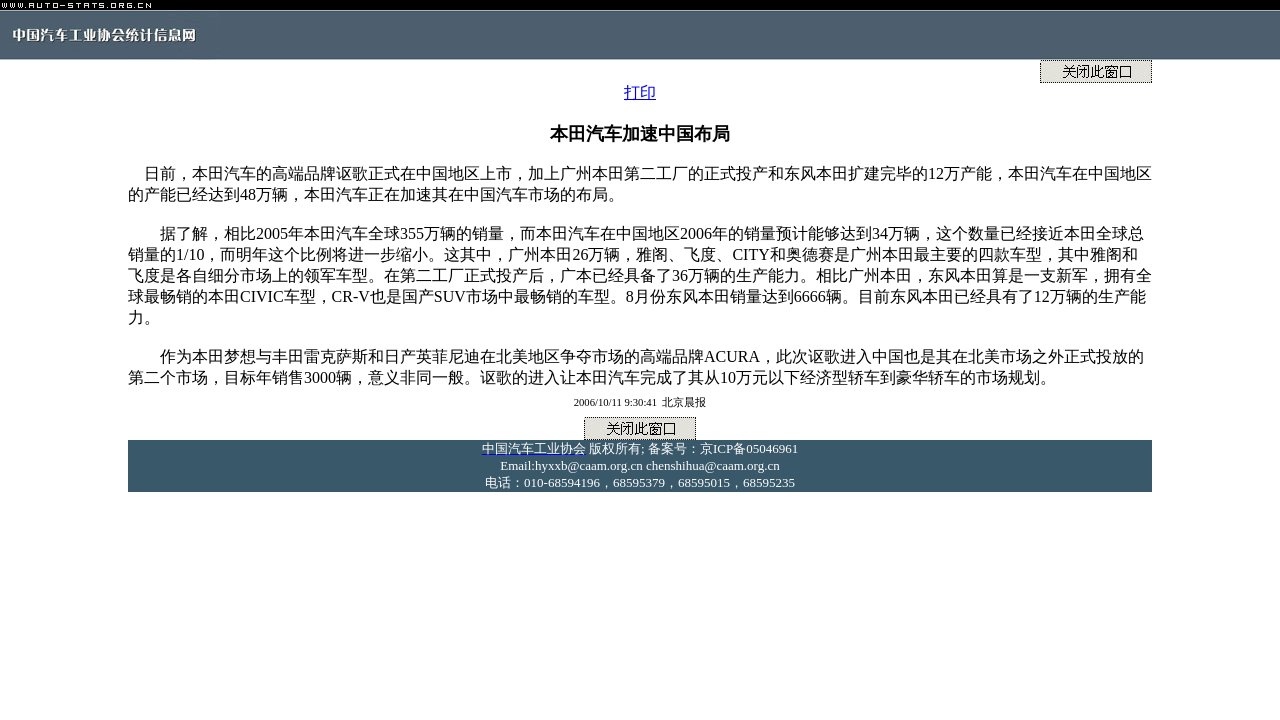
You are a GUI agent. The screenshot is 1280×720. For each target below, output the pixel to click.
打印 (640, 92)
